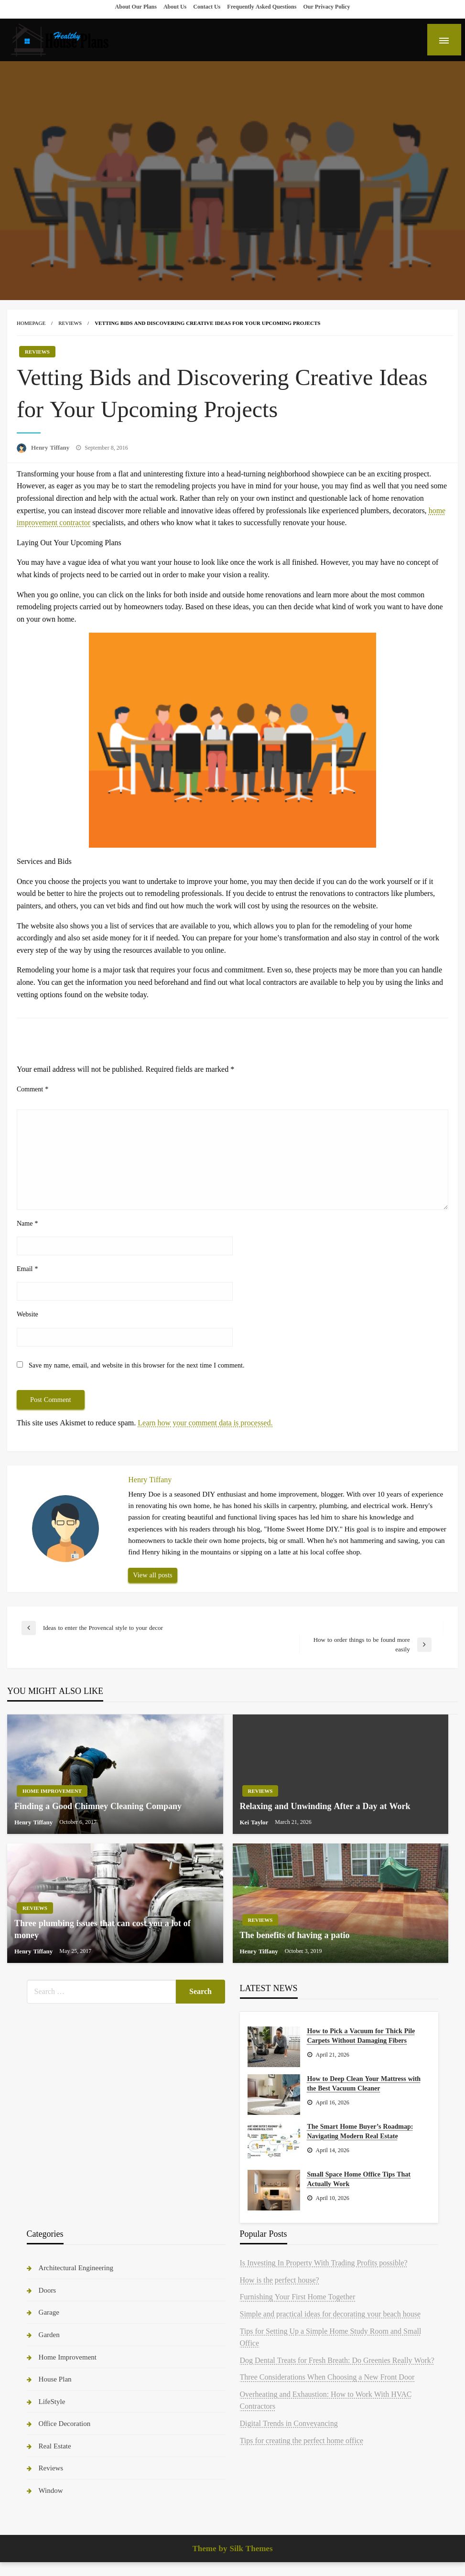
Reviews (70, 323)
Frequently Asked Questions (261, 6)
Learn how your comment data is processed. (205, 1423)
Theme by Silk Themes (232, 2548)
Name (27, 1223)
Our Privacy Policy (326, 6)
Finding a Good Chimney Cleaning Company (98, 1806)
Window (51, 2490)
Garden (49, 2334)
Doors (47, 2290)
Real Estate (55, 2446)
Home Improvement (52, 1791)
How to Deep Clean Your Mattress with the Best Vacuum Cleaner (364, 2083)
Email (27, 1268)
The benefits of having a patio (295, 1935)
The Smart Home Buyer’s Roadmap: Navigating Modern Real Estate (360, 2131)
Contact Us (206, 6)
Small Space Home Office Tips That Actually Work (359, 2179)
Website (27, 1314)
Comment (32, 1089)
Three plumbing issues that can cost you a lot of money (102, 1929)
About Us (174, 6)
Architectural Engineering (76, 2267)
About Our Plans (136, 6)
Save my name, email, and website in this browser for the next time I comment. (136, 1365)
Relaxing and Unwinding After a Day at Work (325, 1806)
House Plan (55, 2379)
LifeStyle (52, 2401)
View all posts (152, 1575)
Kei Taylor (255, 1822)
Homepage (31, 323)
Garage (49, 2312)
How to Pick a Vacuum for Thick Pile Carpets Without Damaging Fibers (361, 2035)
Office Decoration (65, 2423)
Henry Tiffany (51, 447)
